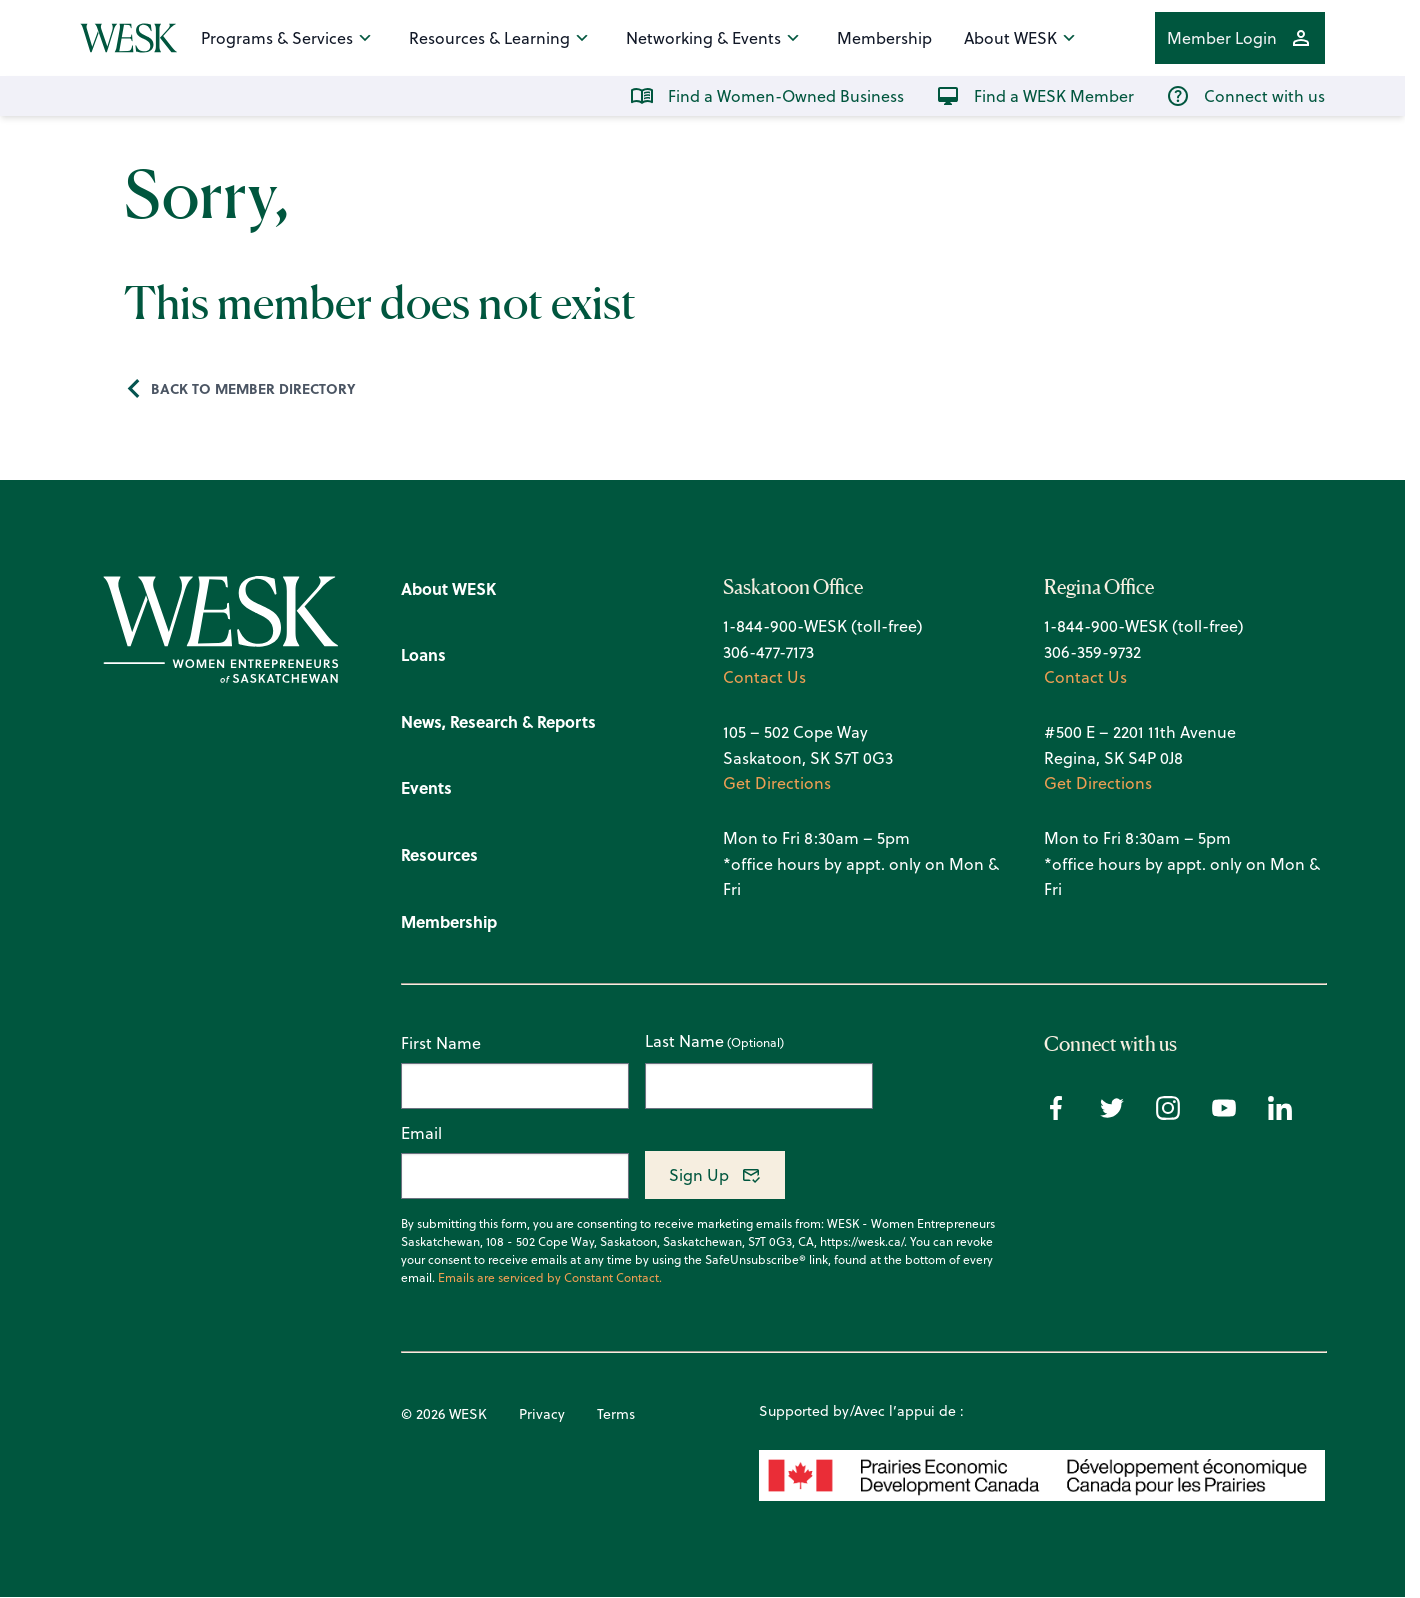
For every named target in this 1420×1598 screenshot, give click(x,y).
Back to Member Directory (253, 388)
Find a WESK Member (1035, 96)
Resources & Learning (501, 38)
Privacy (542, 1414)
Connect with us (1245, 96)
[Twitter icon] (1112, 1114)
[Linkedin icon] (1280, 1114)
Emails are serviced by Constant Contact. (550, 1278)
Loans (423, 654)
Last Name (684, 1042)
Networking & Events (715, 38)
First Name (441, 1043)
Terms (616, 1414)
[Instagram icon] (1168, 1114)
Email (421, 1133)
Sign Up (699, 1175)
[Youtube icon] (1224, 1114)
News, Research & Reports (498, 721)
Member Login (1240, 38)
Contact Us (764, 677)
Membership (884, 38)
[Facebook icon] (1056, 1114)
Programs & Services (289, 38)
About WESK (1022, 38)
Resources (439, 854)
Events (426, 787)
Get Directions (777, 783)
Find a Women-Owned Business (767, 96)
